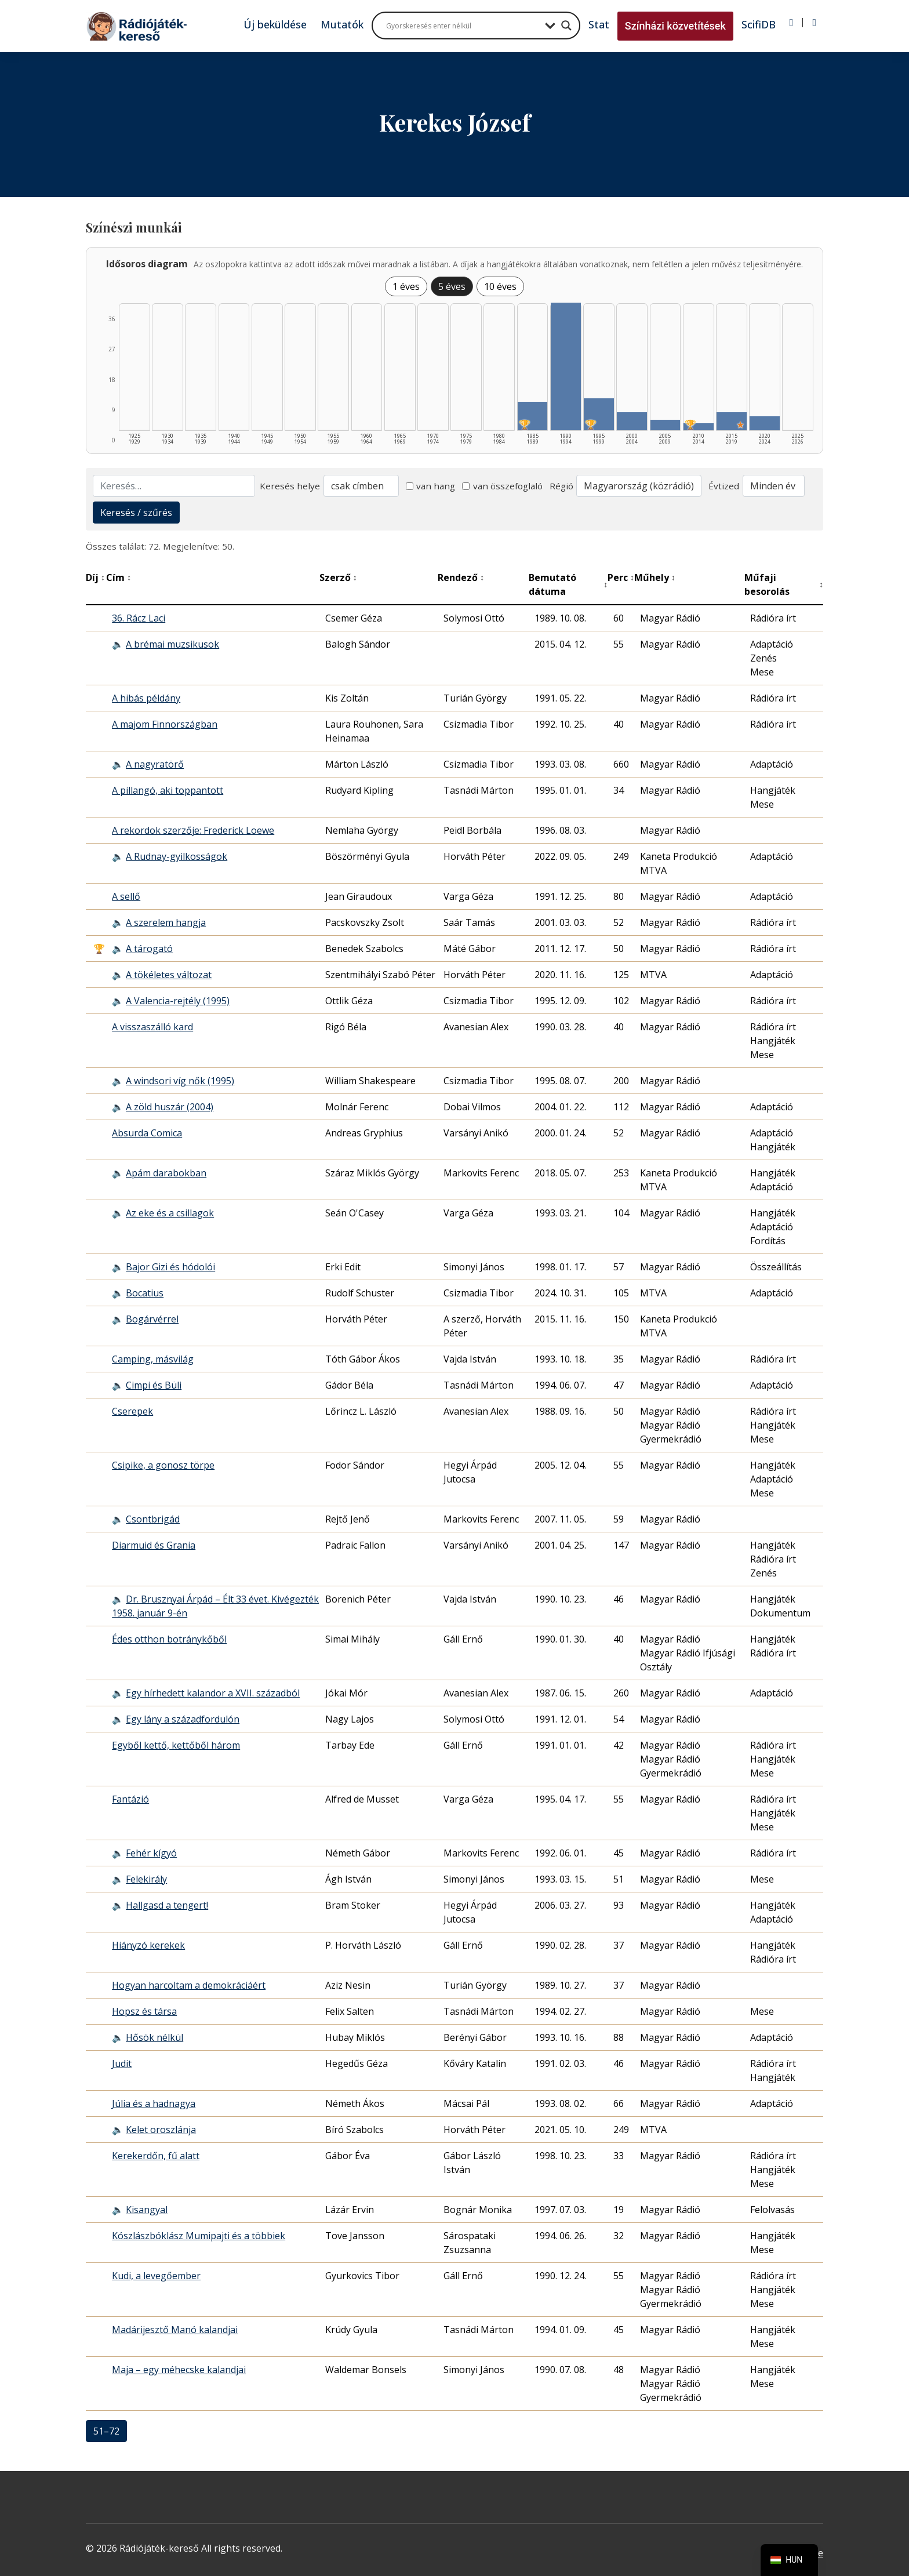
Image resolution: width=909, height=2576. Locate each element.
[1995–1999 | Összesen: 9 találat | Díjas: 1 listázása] (599, 414)
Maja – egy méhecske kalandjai (179, 2369)
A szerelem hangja (166, 922)
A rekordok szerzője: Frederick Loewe (193, 830)
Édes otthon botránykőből (169, 1639)
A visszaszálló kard (152, 1026)
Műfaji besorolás (783, 584)
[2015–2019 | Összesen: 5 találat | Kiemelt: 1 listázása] (732, 421)
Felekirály (146, 1879)
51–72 (106, 2431)
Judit (122, 2063)
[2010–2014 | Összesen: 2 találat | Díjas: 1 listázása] (698, 426)
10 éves (500, 286)
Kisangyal (147, 2209)
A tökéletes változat (169, 974)
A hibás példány (146, 698)
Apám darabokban (166, 1173)
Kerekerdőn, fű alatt (155, 2155)
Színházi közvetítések (675, 26)
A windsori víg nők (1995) (180, 1080)
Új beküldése (275, 24)
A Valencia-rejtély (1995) (178, 1000)
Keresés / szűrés (136, 512)
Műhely (654, 577)
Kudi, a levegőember (156, 2275)
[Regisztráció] (814, 23)
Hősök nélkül (154, 2037)
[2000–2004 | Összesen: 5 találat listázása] (632, 421)
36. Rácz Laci (138, 618)
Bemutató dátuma (568, 584)
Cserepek (132, 1411)
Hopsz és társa (144, 2011)
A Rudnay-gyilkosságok (176, 856)
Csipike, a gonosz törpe (163, 1465)
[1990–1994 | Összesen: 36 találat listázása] (566, 366)
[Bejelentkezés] (791, 23)
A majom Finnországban (164, 724)
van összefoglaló (502, 486)
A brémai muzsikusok (172, 644)
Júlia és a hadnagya (153, 2103)
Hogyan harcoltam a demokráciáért (189, 1985)
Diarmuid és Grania (153, 1545)
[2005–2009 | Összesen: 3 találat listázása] (665, 425)
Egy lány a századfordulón (182, 1719)
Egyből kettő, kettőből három (176, 1745)
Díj (95, 577)
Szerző (338, 577)
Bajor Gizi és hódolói (170, 1266)
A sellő (126, 896)
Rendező (461, 577)
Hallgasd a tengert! (167, 1905)
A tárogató (149, 948)
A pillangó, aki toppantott (167, 790)
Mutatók (342, 24)
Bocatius (144, 1293)
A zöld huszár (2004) (169, 1106)
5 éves (452, 286)
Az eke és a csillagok (170, 1213)
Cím (118, 577)
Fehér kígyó (151, 1853)
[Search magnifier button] (566, 25)
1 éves (406, 286)
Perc (621, 577)
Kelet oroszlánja (161, 2129)
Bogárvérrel (152, 1319)
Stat (598, 24)
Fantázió (130, 1799)
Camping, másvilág (153, 1359)
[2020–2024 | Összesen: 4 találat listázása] (765, 423)
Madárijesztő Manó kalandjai (175, 2329)
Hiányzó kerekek (148, 1945)
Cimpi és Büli (153, 1385)
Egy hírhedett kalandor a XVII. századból (213, 1693)
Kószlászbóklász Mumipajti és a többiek (198, 2235)
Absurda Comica (147, 1133)
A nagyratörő (155, 764)
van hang (431, 486)
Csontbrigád (153, 1519)
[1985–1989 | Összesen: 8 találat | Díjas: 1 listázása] (533, 416)
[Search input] (462, 25)
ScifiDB (758, 24)
